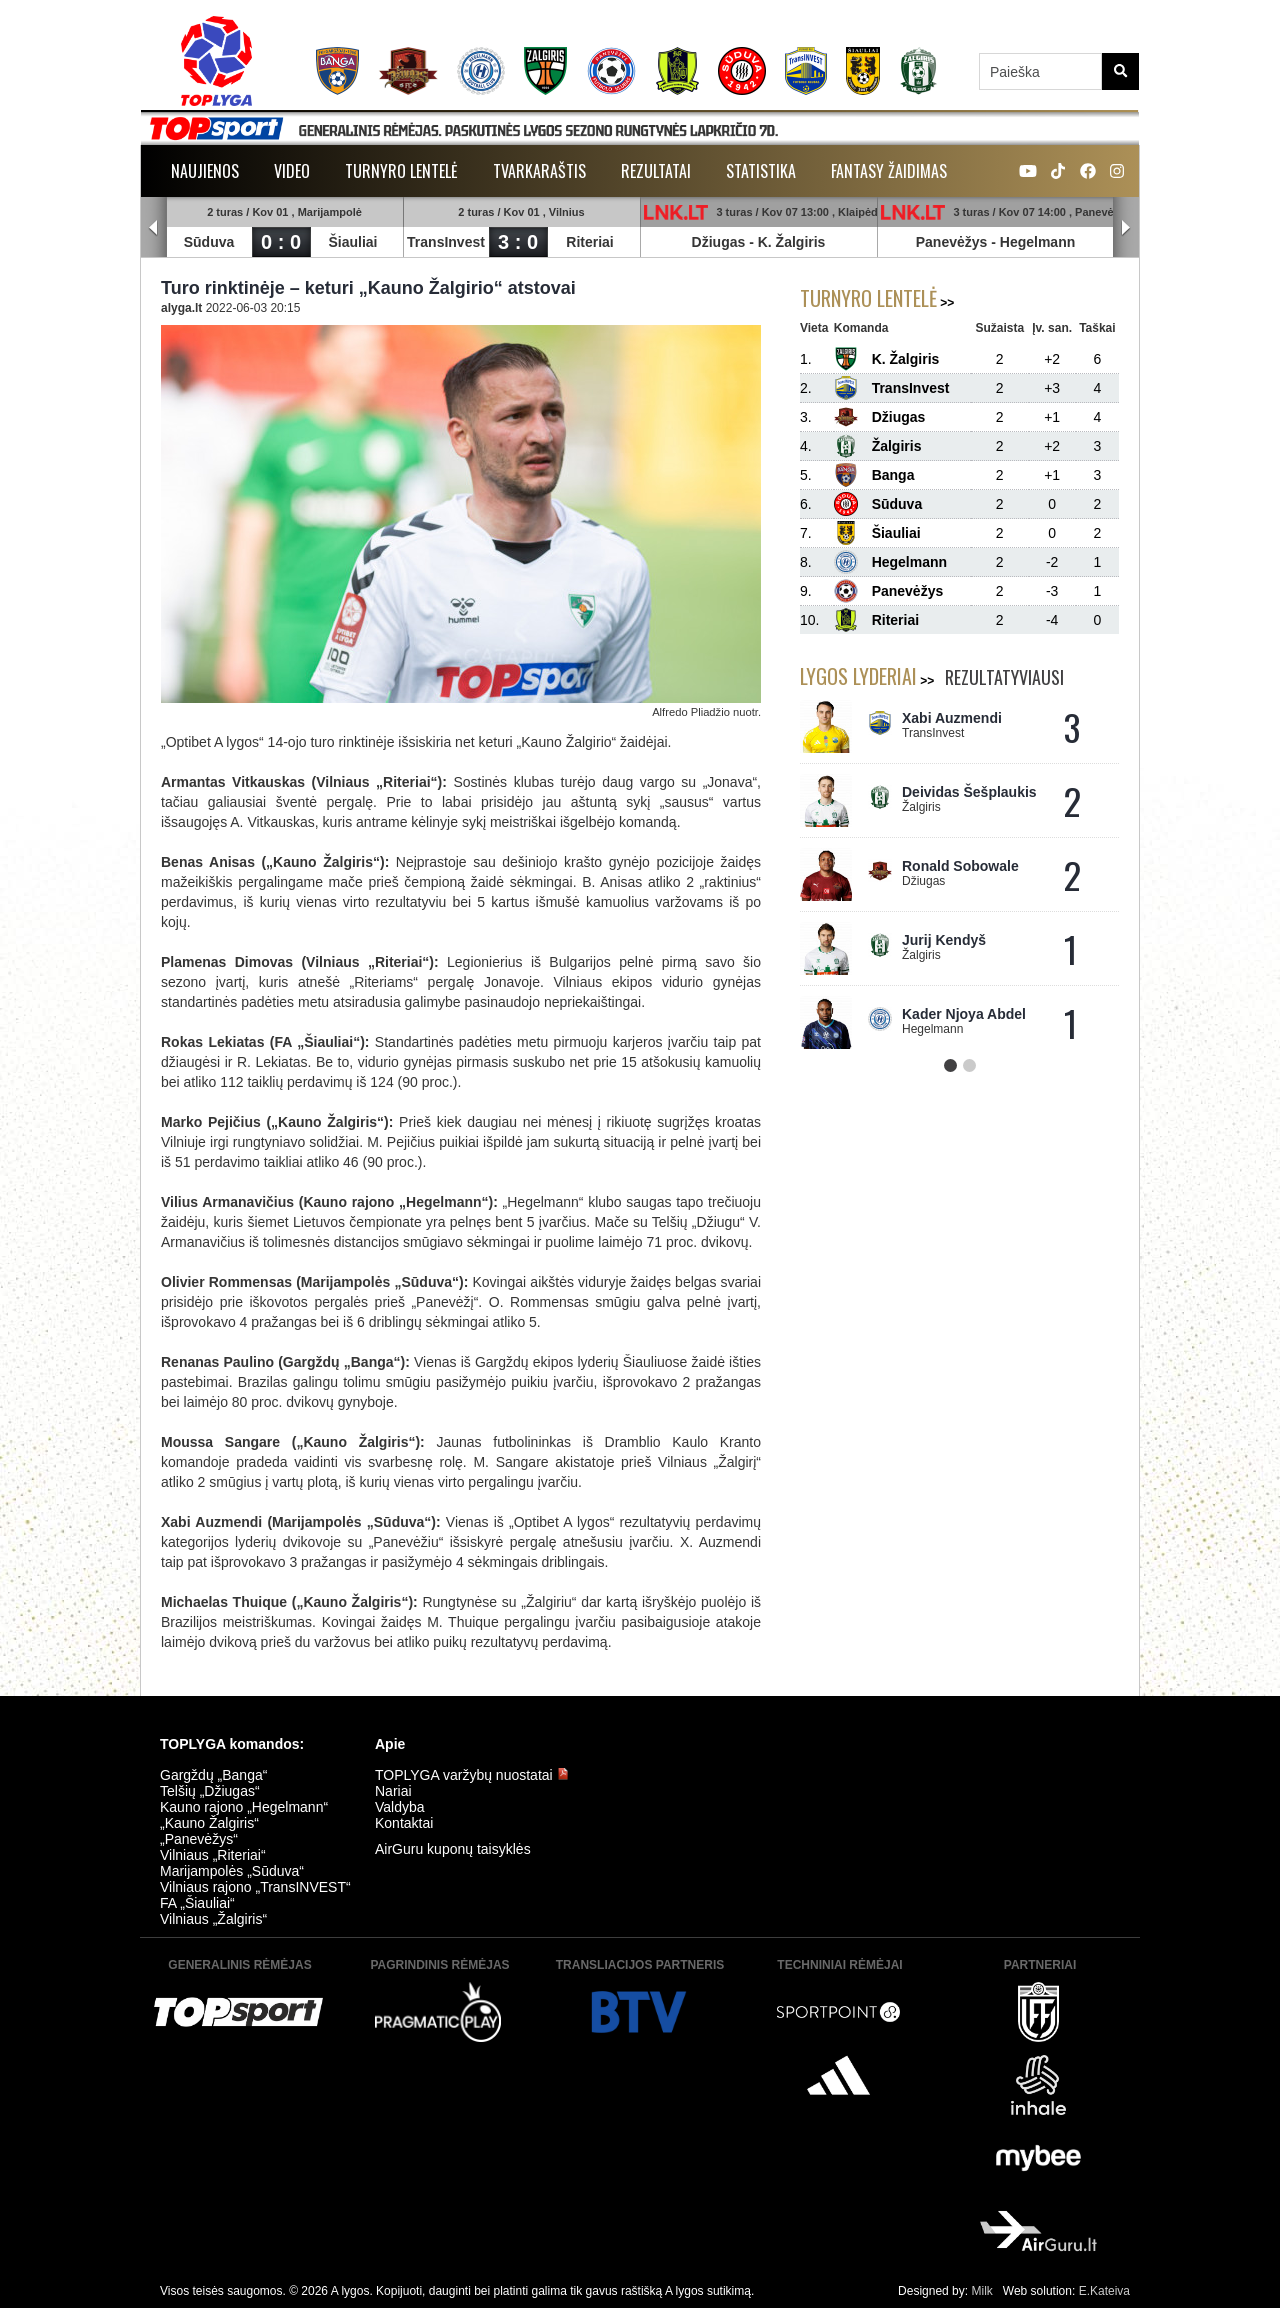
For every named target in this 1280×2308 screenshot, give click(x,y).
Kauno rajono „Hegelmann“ (244, 1807)
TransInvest (446, 242)
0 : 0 (281, 242)
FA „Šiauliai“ (197, 1903)
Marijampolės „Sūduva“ (232, 1871)
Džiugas (719, 242)
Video (292, 171)
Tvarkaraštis (539, 171)
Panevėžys (952, 242)
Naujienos (205, 171)
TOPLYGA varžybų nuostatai (472, 1775)
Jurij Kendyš (944, 940)
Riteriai (589, 242)
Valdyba (400, 1807)
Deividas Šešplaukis (969, 792)
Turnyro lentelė (401, 171)
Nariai (393, 1791)
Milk (981, 2291)
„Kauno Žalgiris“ (209, 1823)
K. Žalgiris (792, 242)
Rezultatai (656, 171)
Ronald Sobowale (960, 866)
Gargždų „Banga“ (213, 1775)
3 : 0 (518, 242)
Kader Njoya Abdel (964, 1014)
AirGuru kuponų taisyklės (453, 1849)
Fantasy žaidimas (889, 171)
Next (1126, 228)
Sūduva (209, 242)
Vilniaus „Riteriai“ (213, 1855)
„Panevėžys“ (199, 1839)
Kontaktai (404, 1823)
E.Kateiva (1104, 2291)
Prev (154, 228)
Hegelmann (1037, 242)
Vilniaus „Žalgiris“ (213, 1919)
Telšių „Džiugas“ (210, 1791)
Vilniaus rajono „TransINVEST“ (255, 1887)
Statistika (761, 171)
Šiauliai (352, 242)
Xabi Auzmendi (952, 718)
